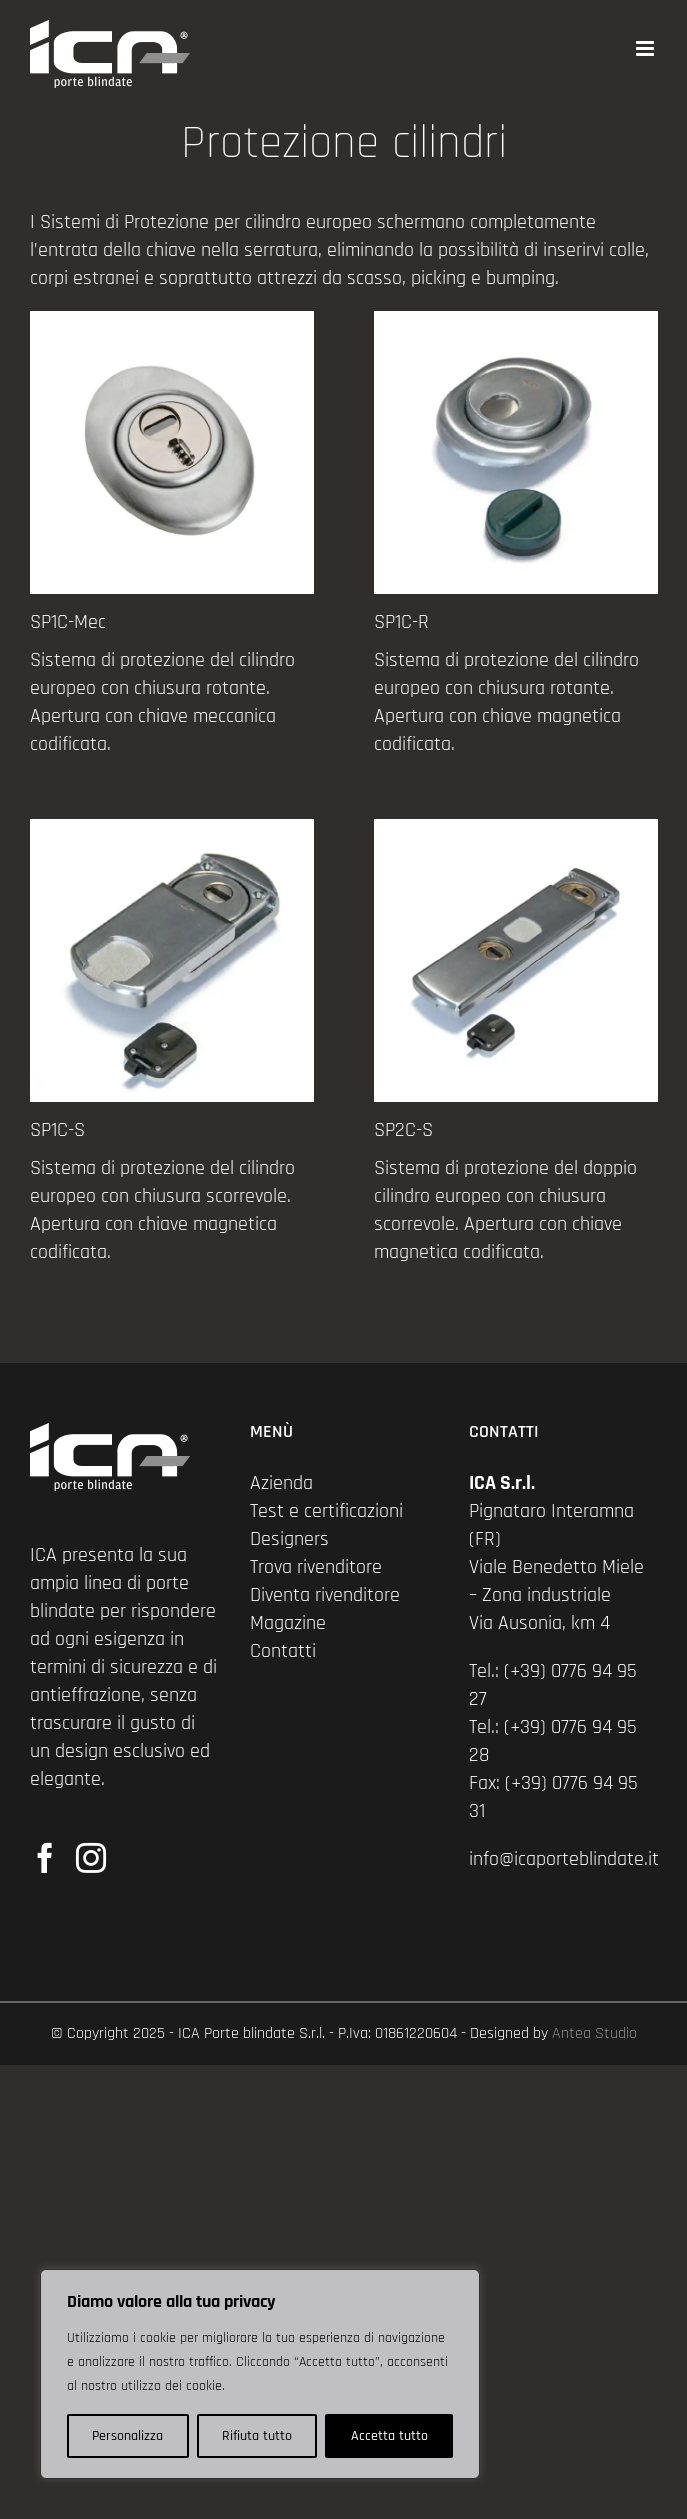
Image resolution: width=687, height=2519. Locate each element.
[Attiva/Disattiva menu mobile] (646, 48)
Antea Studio (594, 2033)
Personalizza (127, 2436)
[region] (260, 2374)
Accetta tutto (389, 2436)
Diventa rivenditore (325, 1595)
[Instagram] (91, 1858)
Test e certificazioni (326, 1511)
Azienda (281, 1483)
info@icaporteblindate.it (564, 1859)
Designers (289, 1539)
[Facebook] (45, 1858)
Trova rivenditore (316, 1567)
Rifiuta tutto (257, 2436)
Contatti (283, 1651)
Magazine (288, 1623)
